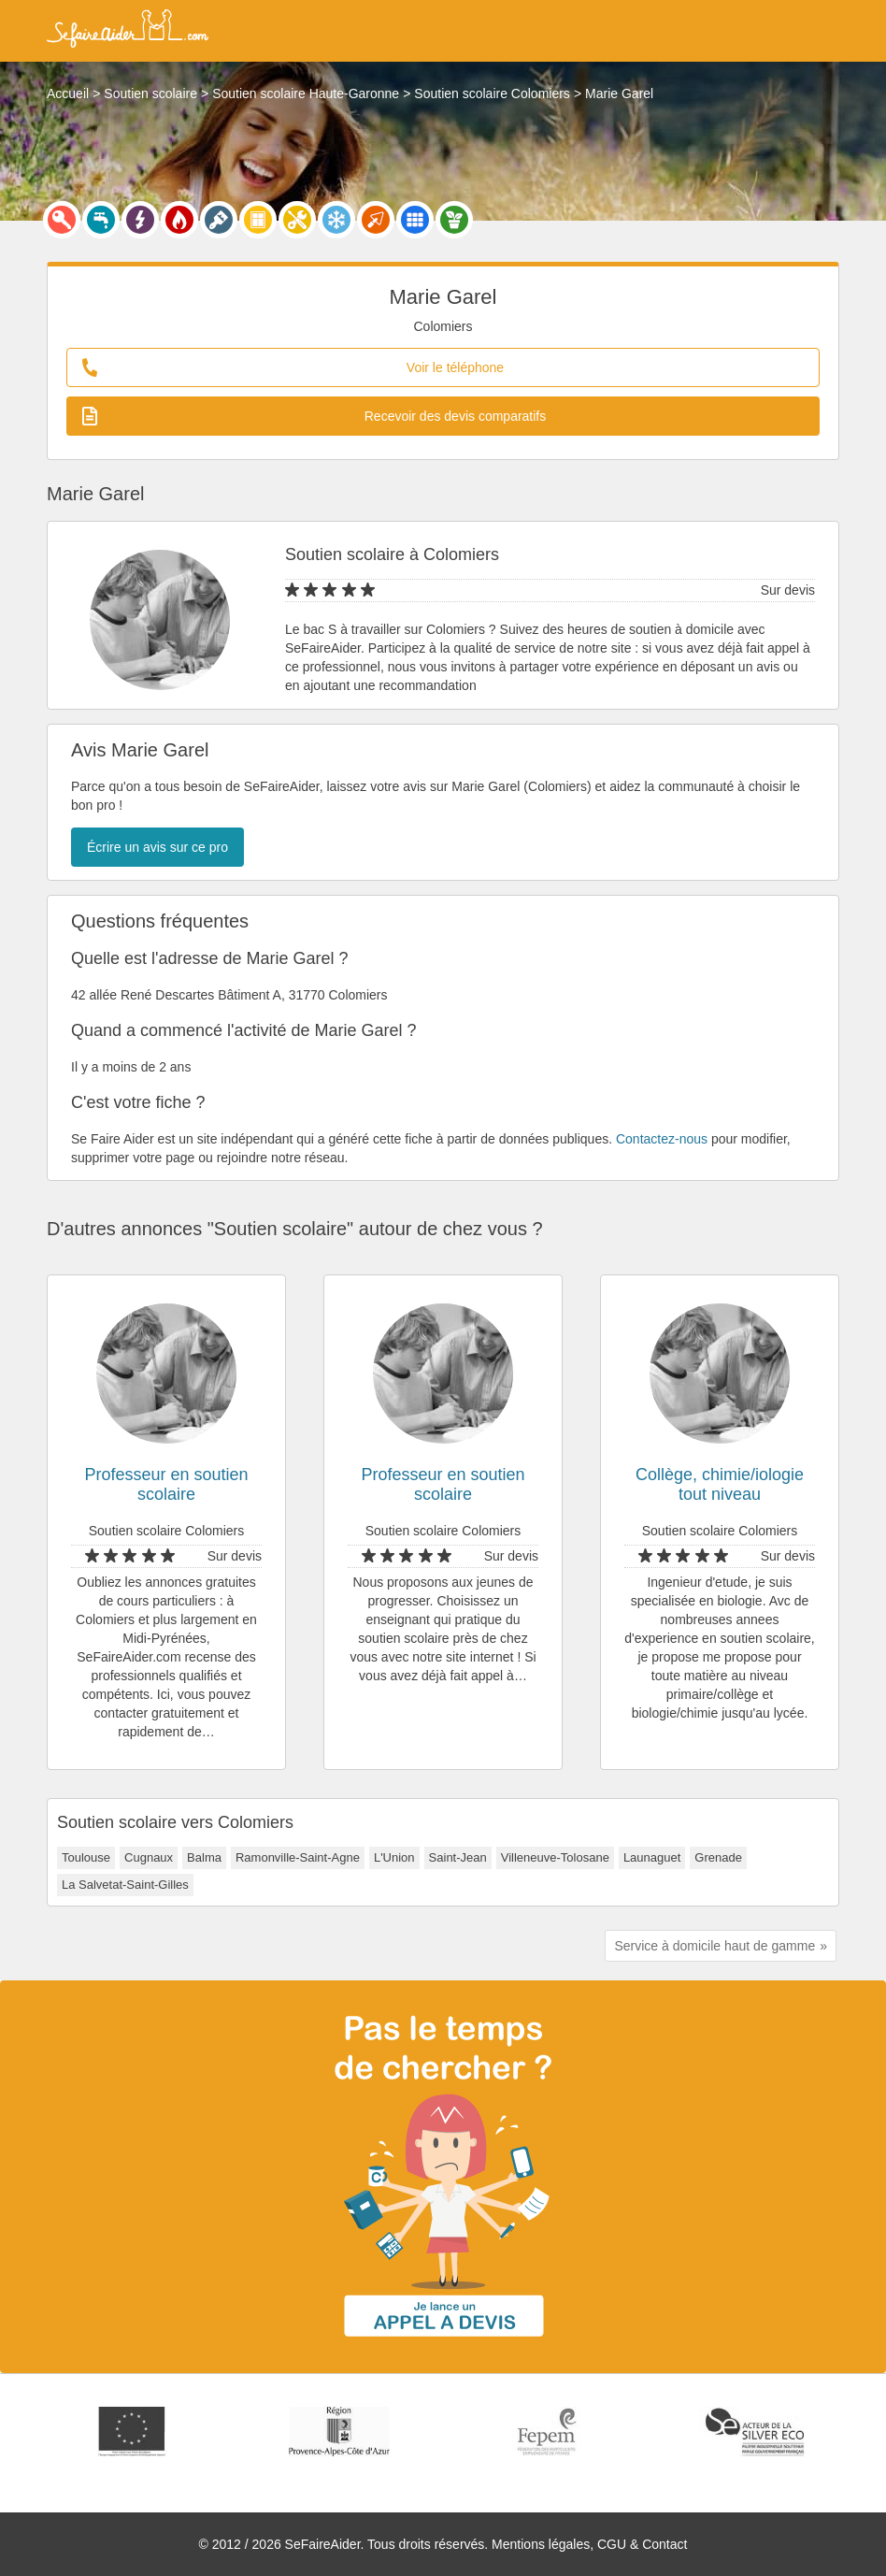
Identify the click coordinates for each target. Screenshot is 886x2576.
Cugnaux (148, 1857)
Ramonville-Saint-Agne (298, 1857)
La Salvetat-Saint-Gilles (125, 1885)
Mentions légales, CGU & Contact (589, 2544)
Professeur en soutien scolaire (166, 1484)
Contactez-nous (661, 1138)
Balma (204, 1857)
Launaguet (651, 1857)
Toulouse (86, 1857)
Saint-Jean (458, 1857)
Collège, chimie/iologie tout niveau (720, 1484)
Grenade (718, 1857)
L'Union (394, 1857)
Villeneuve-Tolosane (555, 1857)
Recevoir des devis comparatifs (314, 416)
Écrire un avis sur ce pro (157, 847)
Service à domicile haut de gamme (714, 1945)
